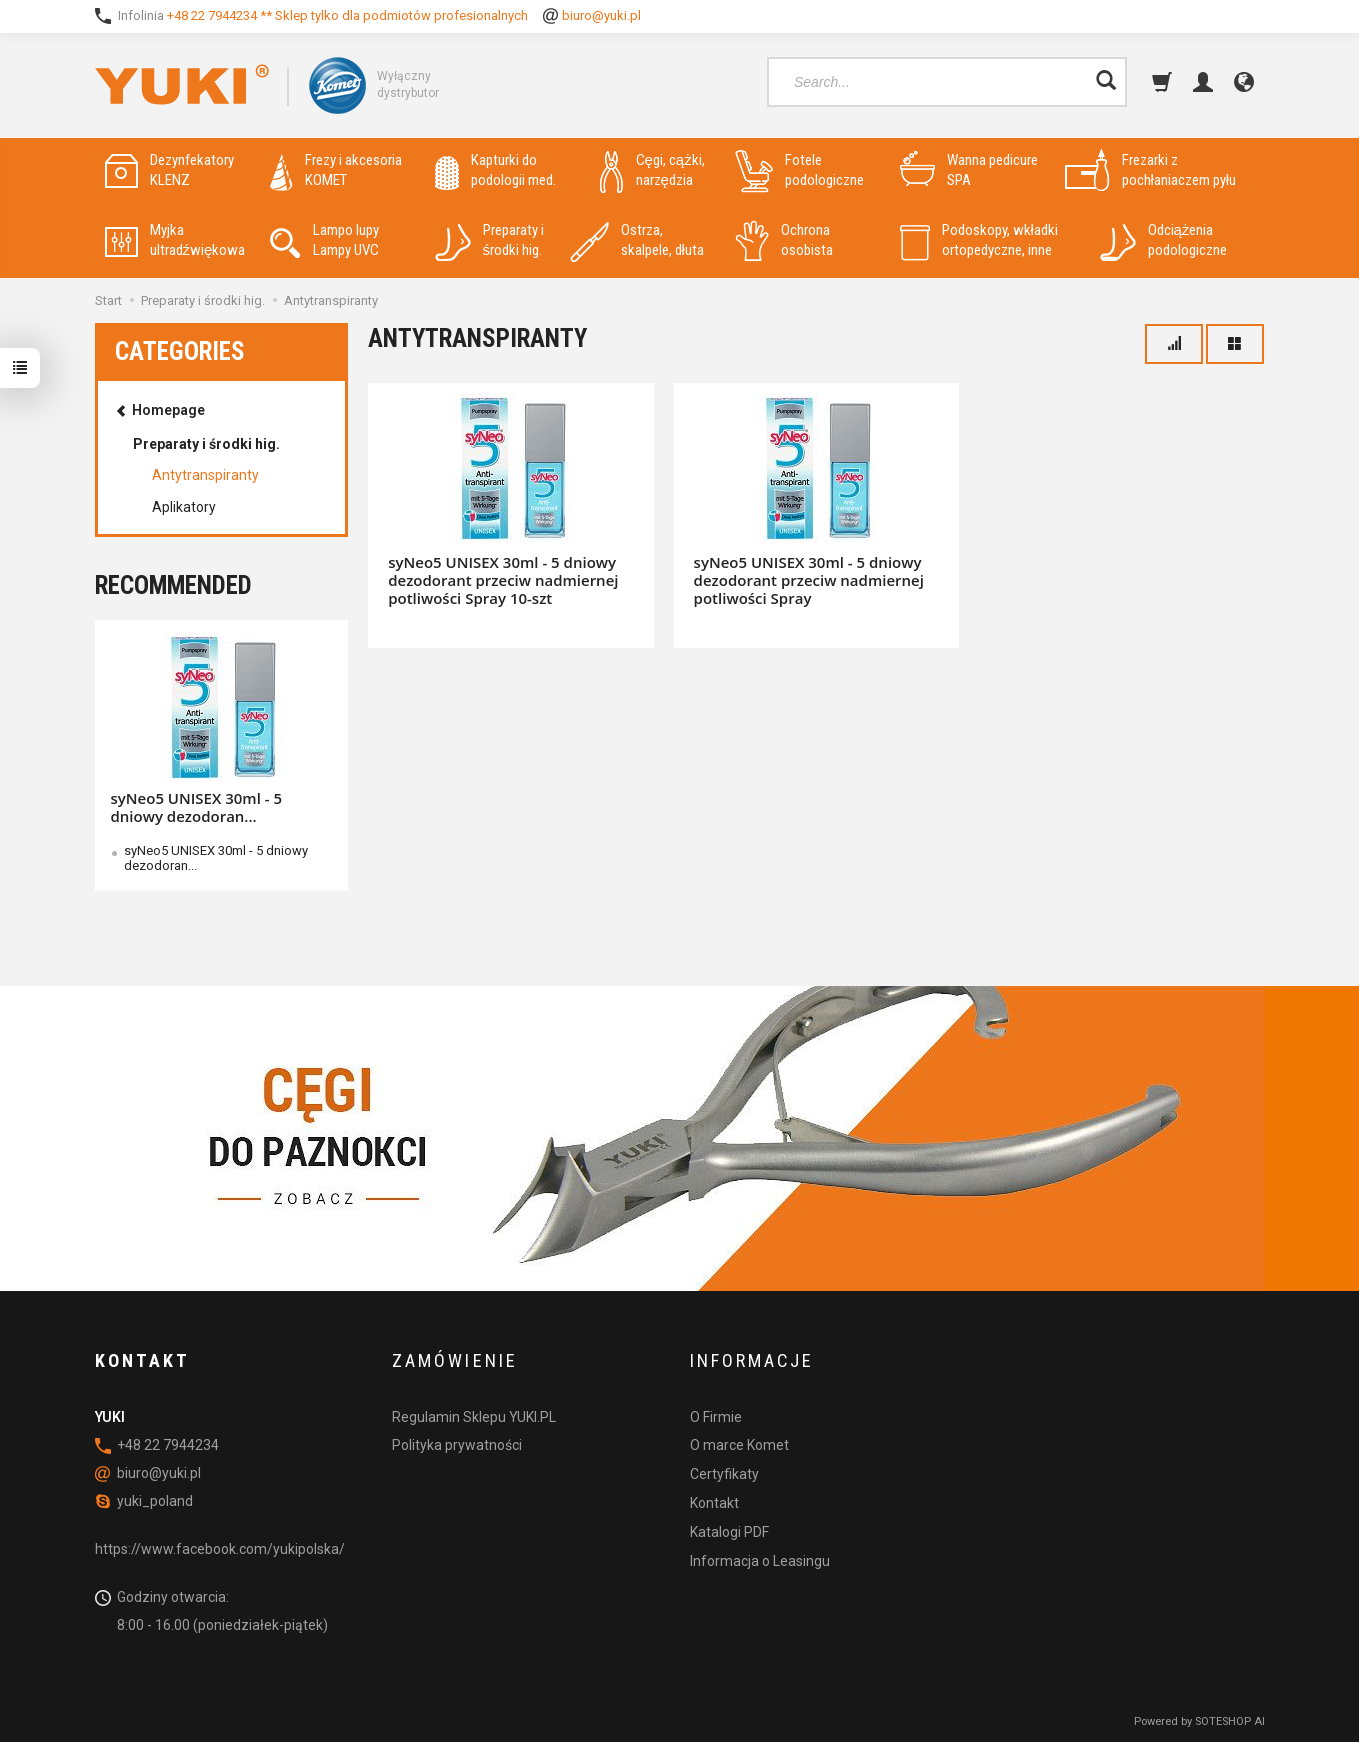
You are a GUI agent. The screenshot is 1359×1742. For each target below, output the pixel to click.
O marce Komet (739, 1445)
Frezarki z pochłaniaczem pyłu (1151, 170)
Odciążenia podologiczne (1163, 240)
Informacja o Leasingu (760, 1561)
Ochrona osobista (784, 240)
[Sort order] (1174, 344)
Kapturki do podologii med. (495, 170)
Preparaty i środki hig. (489, 240)
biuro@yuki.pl (601, 15)
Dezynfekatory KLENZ (169, 170)
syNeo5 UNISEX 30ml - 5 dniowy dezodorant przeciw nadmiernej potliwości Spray (809, 580)
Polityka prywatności (457, 1445)
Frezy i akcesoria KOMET (336, 170)
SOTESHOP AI (1230, 1721)
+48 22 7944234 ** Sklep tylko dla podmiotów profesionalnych (347, 15)
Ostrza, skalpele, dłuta (637, 240)
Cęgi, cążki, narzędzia (652, 170)
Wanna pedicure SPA (969, 170)
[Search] (1106, 82)
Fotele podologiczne (799, 170)
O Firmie (716, 1417)
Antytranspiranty (205, 475)
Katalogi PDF (729, 1532)
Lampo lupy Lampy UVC (324, 240)
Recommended (173, 585)
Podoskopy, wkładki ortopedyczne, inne (979, 240)
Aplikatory (184, 507)
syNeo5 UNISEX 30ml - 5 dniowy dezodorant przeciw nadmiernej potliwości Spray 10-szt (503, 580)
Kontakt (714, 1503)
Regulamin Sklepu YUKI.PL (474, 1417)
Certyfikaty (724, 1474)
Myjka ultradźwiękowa (175, 240)
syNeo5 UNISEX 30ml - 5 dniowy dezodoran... (197, 807)
